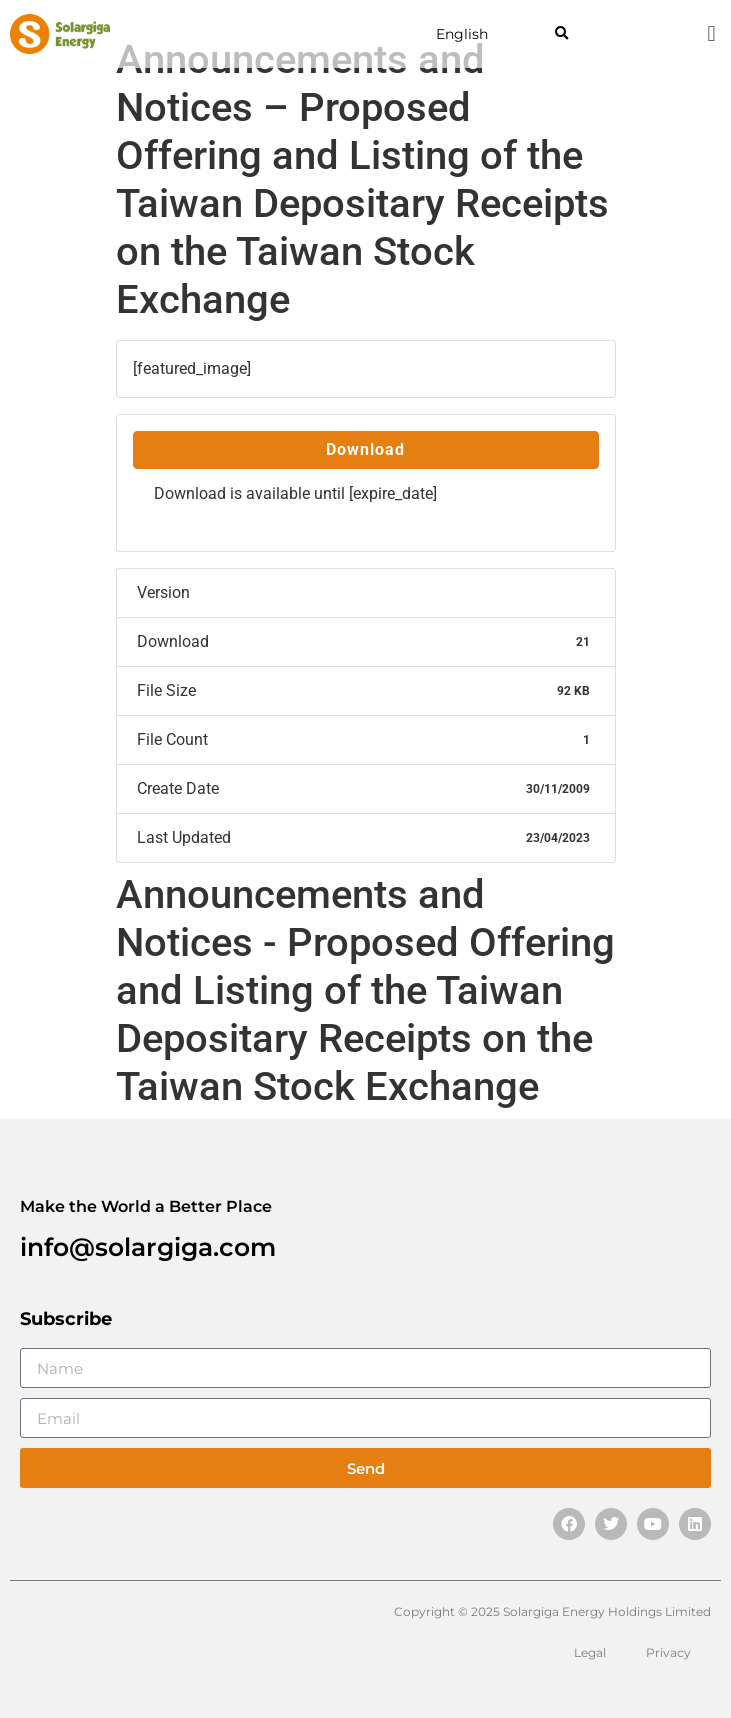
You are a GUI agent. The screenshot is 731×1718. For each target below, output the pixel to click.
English (462, 34)
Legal (590, 1652)
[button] (561, 34)
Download (365, 449)
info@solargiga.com (148, 1247)
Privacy (668, 1652)
